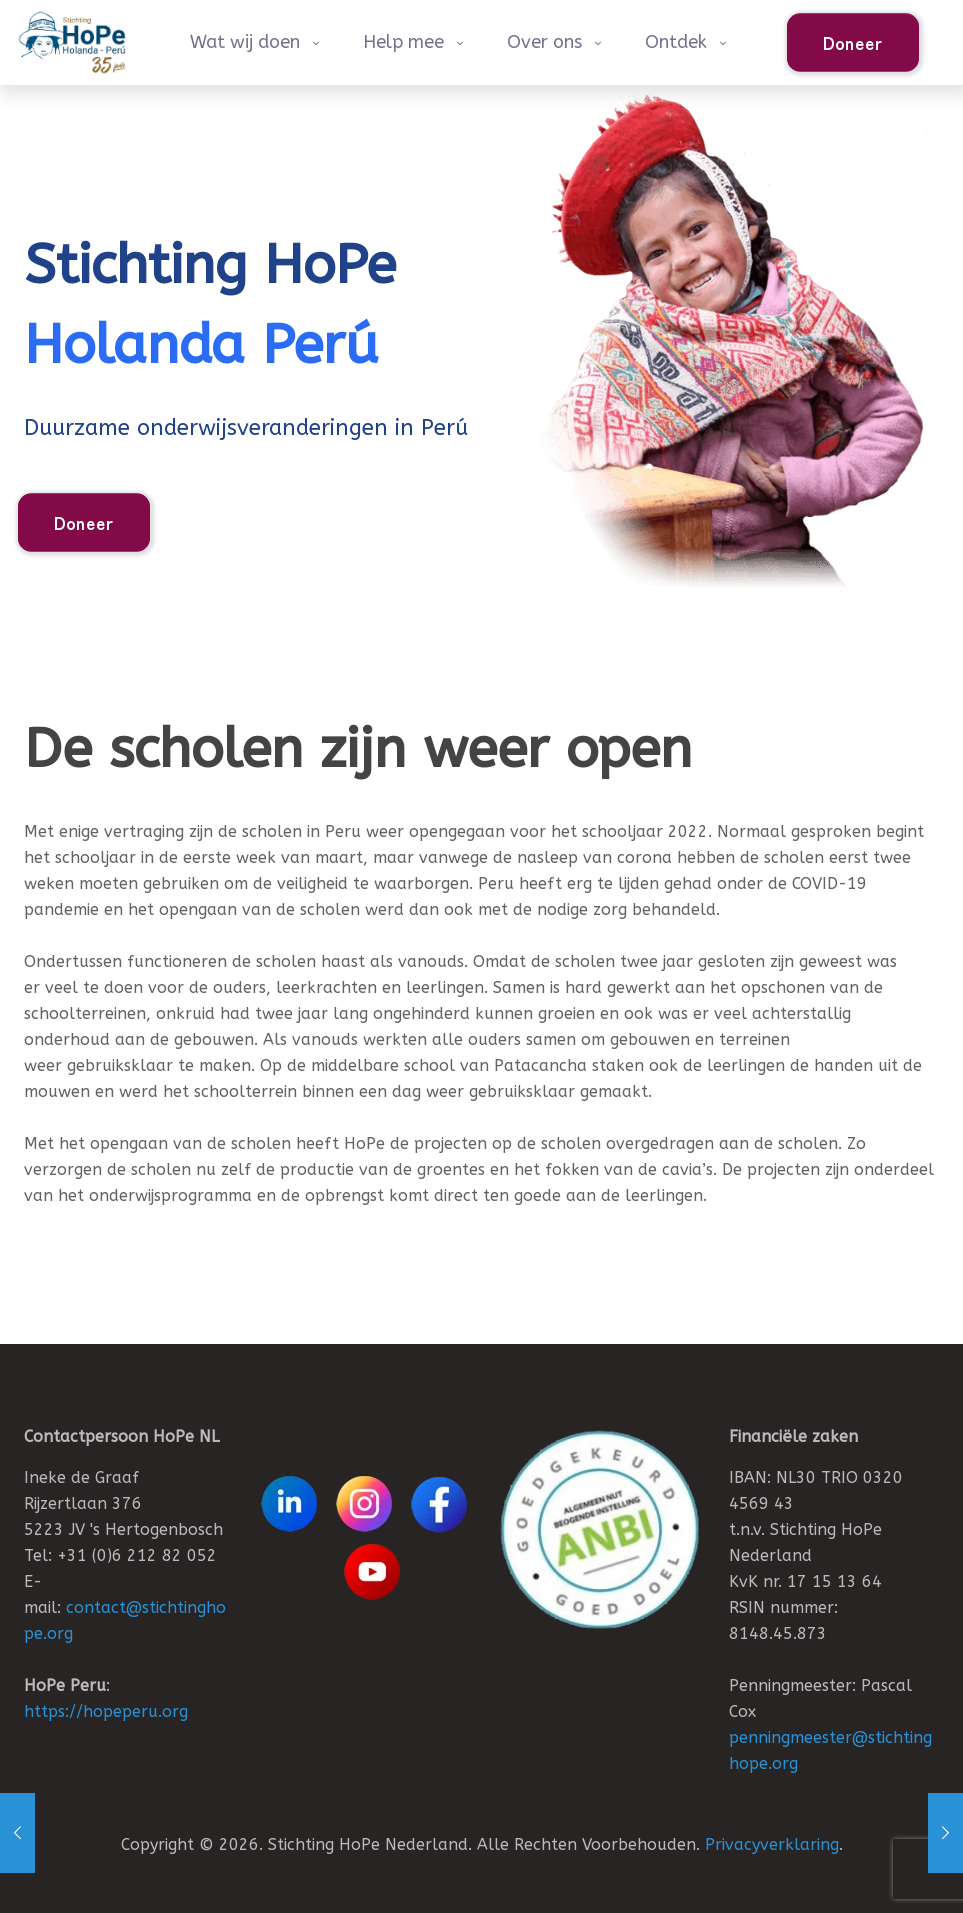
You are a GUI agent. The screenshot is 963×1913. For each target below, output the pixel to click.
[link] (599, 1529)
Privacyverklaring (772, 1844)
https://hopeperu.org (106, 1711)
